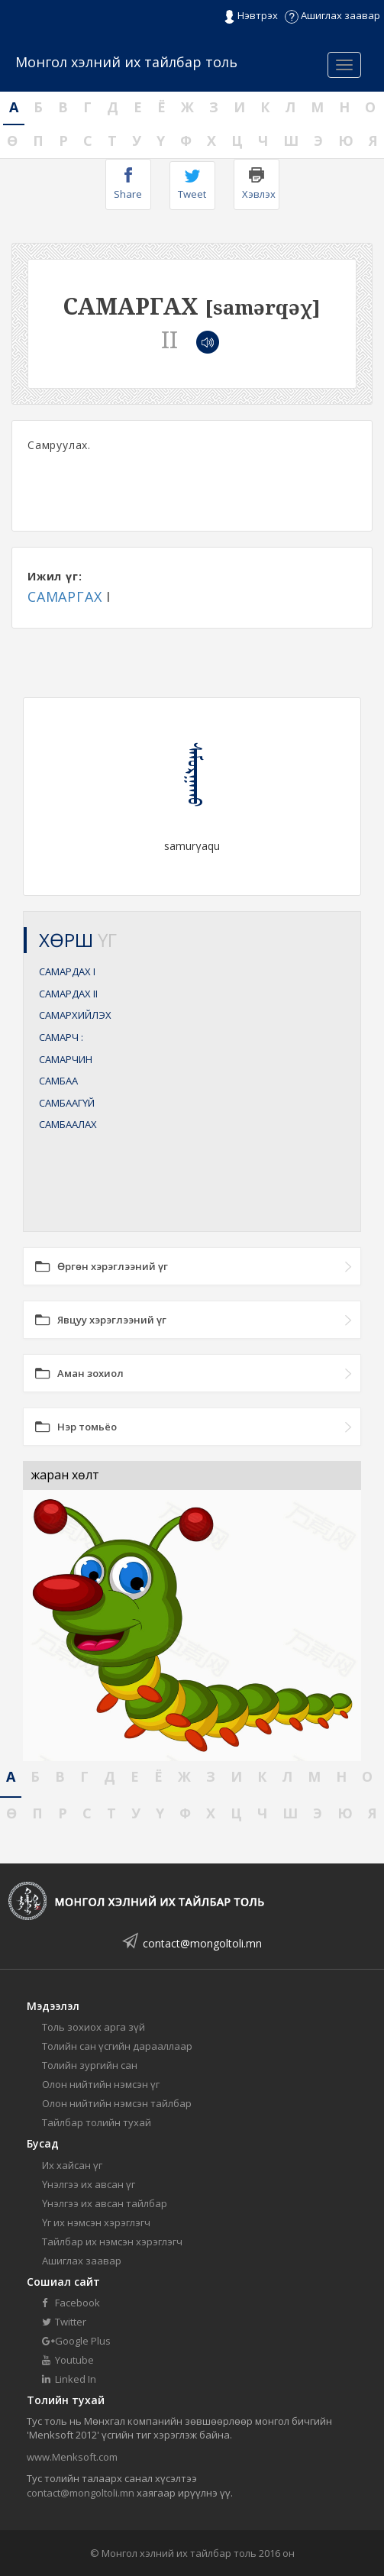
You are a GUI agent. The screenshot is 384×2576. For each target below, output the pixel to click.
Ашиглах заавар (332, 15)
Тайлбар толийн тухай (96, 2122)
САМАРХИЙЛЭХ (75, 1015)
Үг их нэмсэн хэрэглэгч (96, 2222)
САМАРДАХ (67, 971)
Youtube (68, 2360)
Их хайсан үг (72, 2165)
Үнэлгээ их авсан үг (88, 2184)
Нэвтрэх (251, 16)
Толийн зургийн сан (89, 2065)
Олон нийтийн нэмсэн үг (101, 2084)
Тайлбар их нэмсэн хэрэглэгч (112, 2241)
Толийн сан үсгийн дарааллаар (117, 2046)
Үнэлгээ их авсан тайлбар (104, 2203)
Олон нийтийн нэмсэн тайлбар (117, 2103)
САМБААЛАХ (68, 1124)
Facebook (71, 2302)
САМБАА (58, 1081)
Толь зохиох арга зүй (93, 2027)
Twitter (64, 2322)
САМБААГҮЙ (67, 1103)
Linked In (69, 2379)
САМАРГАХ (64, 596)
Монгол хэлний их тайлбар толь (126, 62)
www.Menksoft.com (72, 2457)
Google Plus (76, 2341)
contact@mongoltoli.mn (202, 1943)
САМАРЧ (61, 1037)
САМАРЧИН (65, 1059)
